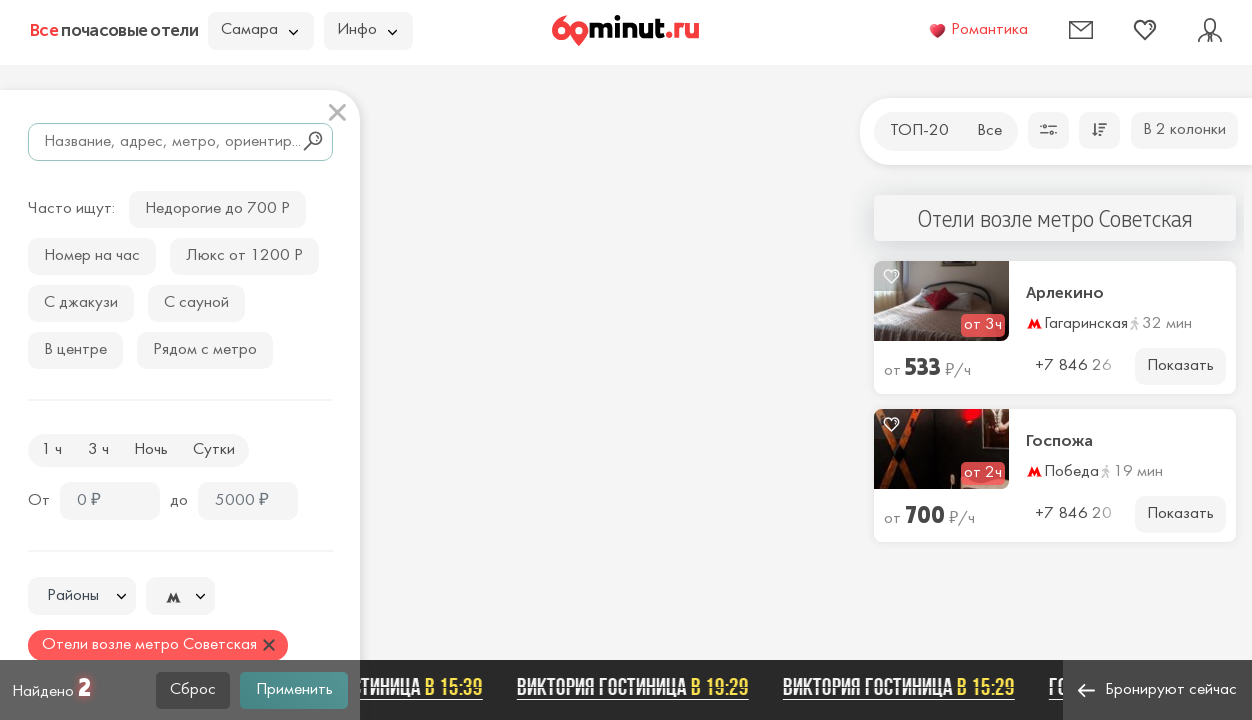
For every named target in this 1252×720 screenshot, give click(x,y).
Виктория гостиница (371, 687)
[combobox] (82, 596)
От (39, 501)
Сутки (214, 450)
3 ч (98, 450)
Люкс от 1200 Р (244, 256)
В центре (75, 350)
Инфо (367, 30)
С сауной (196, 303)
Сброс (193, 690)
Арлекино (1065, 293)
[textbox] (82, 596)
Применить (294, 690)
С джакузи (81, 303)
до (179, 501)
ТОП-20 (919, 131)
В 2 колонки (1184, 130)
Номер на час (92, 256)
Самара (259, 30)
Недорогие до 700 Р (217, 209)
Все (989, 131)
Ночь (151, 450)
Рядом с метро (205, 350)
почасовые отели (114, 30)
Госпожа (1059, 441)
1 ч (51, 450)
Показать (1180, 366)
